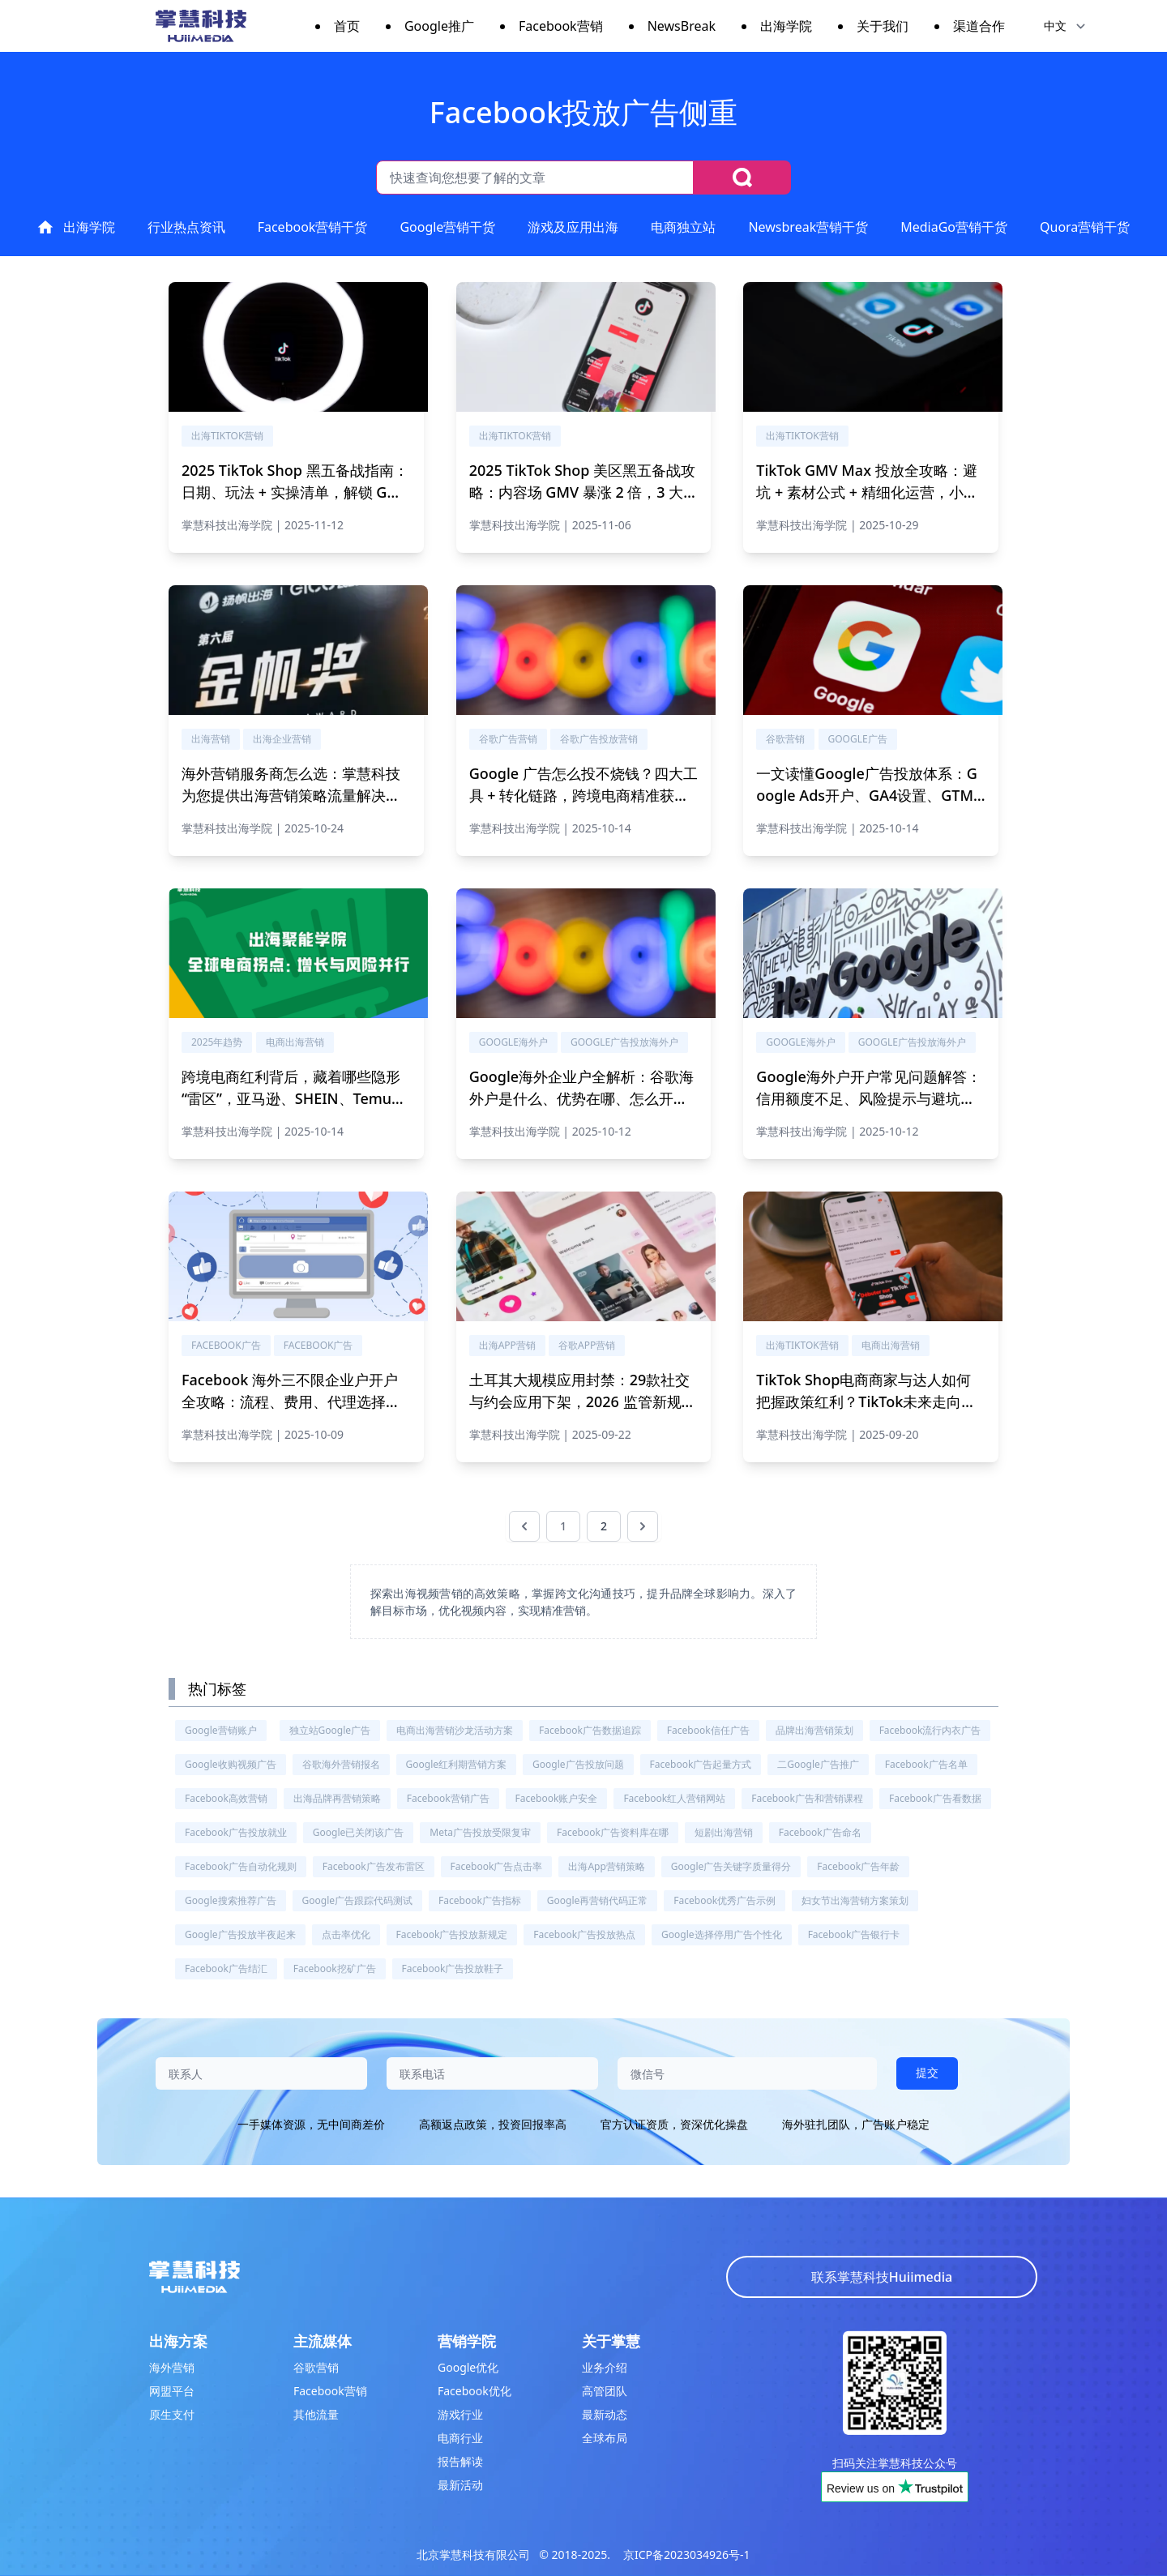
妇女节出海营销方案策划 (855, 1900)
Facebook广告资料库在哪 (613, 1832)
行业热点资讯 (186, 227)
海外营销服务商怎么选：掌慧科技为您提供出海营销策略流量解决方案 (291, 795)
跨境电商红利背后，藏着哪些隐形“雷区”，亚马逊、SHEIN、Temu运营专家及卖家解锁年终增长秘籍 (294, 1098)
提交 (927, 2072)
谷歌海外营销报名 (341, 1764)
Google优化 (468, 2367)
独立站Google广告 (330, 1730)
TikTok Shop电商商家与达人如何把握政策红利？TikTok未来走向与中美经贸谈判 (866, 1401)
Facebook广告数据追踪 (590, 1730)
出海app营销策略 (606, 1866)
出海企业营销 (282, 739)
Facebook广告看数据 (935, 1798)
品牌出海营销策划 (814, 1730)
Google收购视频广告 (230, 1764)
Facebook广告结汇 (226, 1968)
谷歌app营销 (586, 1345)
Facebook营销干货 (313, 227)
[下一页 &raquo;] (642, 1526)
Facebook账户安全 (556, 1798)
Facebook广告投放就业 (236, 1832)
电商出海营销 (295, 1042)
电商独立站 (683, 227)
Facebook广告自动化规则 (241, 1866)
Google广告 (857, 739)
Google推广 (439, 26)
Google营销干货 (447, 227)
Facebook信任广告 (708, 1730)
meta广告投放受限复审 (480, 1832)
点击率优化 (346, 1934)
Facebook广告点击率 (497, 1866)
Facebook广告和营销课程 (807, 1798)
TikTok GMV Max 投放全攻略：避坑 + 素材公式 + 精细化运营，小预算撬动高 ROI (866, 492)
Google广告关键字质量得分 (731, 1866)
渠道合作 (979, 26)
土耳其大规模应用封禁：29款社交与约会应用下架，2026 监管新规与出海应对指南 (582, 1401)
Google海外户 (513, 1042)
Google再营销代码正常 (597, 1900)
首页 (347, 26)
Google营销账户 (221, 1730)
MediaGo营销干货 (953, 227)
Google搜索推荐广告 (230, 1900)
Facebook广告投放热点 (584, 1934)
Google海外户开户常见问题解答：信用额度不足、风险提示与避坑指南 (868, 1098)
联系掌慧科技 (881, 2277)
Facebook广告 (226, 1345)
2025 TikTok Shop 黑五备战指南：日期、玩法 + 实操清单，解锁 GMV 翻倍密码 (295, 492)
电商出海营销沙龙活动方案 (454, 1730)
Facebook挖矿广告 (334, 1968)
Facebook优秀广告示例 (724, 1900)
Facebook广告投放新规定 (452, 1934)
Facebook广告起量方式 (701, 1764)
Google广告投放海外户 (624, 1042)
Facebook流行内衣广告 (930, 1730)
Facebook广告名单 (926, 1764)
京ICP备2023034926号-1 (686, 2554)
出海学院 (786, 26)
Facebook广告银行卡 (854, 1934)
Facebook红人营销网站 (674, 1798)
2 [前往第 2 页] (604, 1526)
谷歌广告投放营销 (599, 739)
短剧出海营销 (724, 1832)
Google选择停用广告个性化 (721, 1934)
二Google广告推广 (818, 1764)
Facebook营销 (561, 26)
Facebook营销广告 (448, 1798)
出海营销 (210, 739)
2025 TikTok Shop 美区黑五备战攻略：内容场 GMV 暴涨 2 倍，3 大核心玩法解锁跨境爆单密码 (584, 492)
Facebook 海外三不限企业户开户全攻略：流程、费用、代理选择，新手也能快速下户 (291, 1401)
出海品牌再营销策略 (337, 1798)
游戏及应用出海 (573, 227)
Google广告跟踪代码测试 (357, 1900)
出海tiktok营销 (227, 436)
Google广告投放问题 (578, 1764)
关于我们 (882, 26)
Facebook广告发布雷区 (374, 1866)
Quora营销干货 (1085, 227)
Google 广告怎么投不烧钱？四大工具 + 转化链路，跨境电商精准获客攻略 (583, 795)
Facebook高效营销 (226, 1798)
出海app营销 (507, 1345)
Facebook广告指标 (479, 1900)
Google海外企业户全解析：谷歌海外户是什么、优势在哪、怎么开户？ (581, 1098)
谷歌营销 (785, 739)
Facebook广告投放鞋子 (453, 1968)
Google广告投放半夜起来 (240, 1934)
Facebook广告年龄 (858, 1866)
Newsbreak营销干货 (808, 227)
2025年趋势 (216, 1042)
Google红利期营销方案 (456, 1764)
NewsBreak (682, 26)
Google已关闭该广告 (358, 1832)
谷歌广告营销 (508, 739)
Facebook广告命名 (820, 1832)
